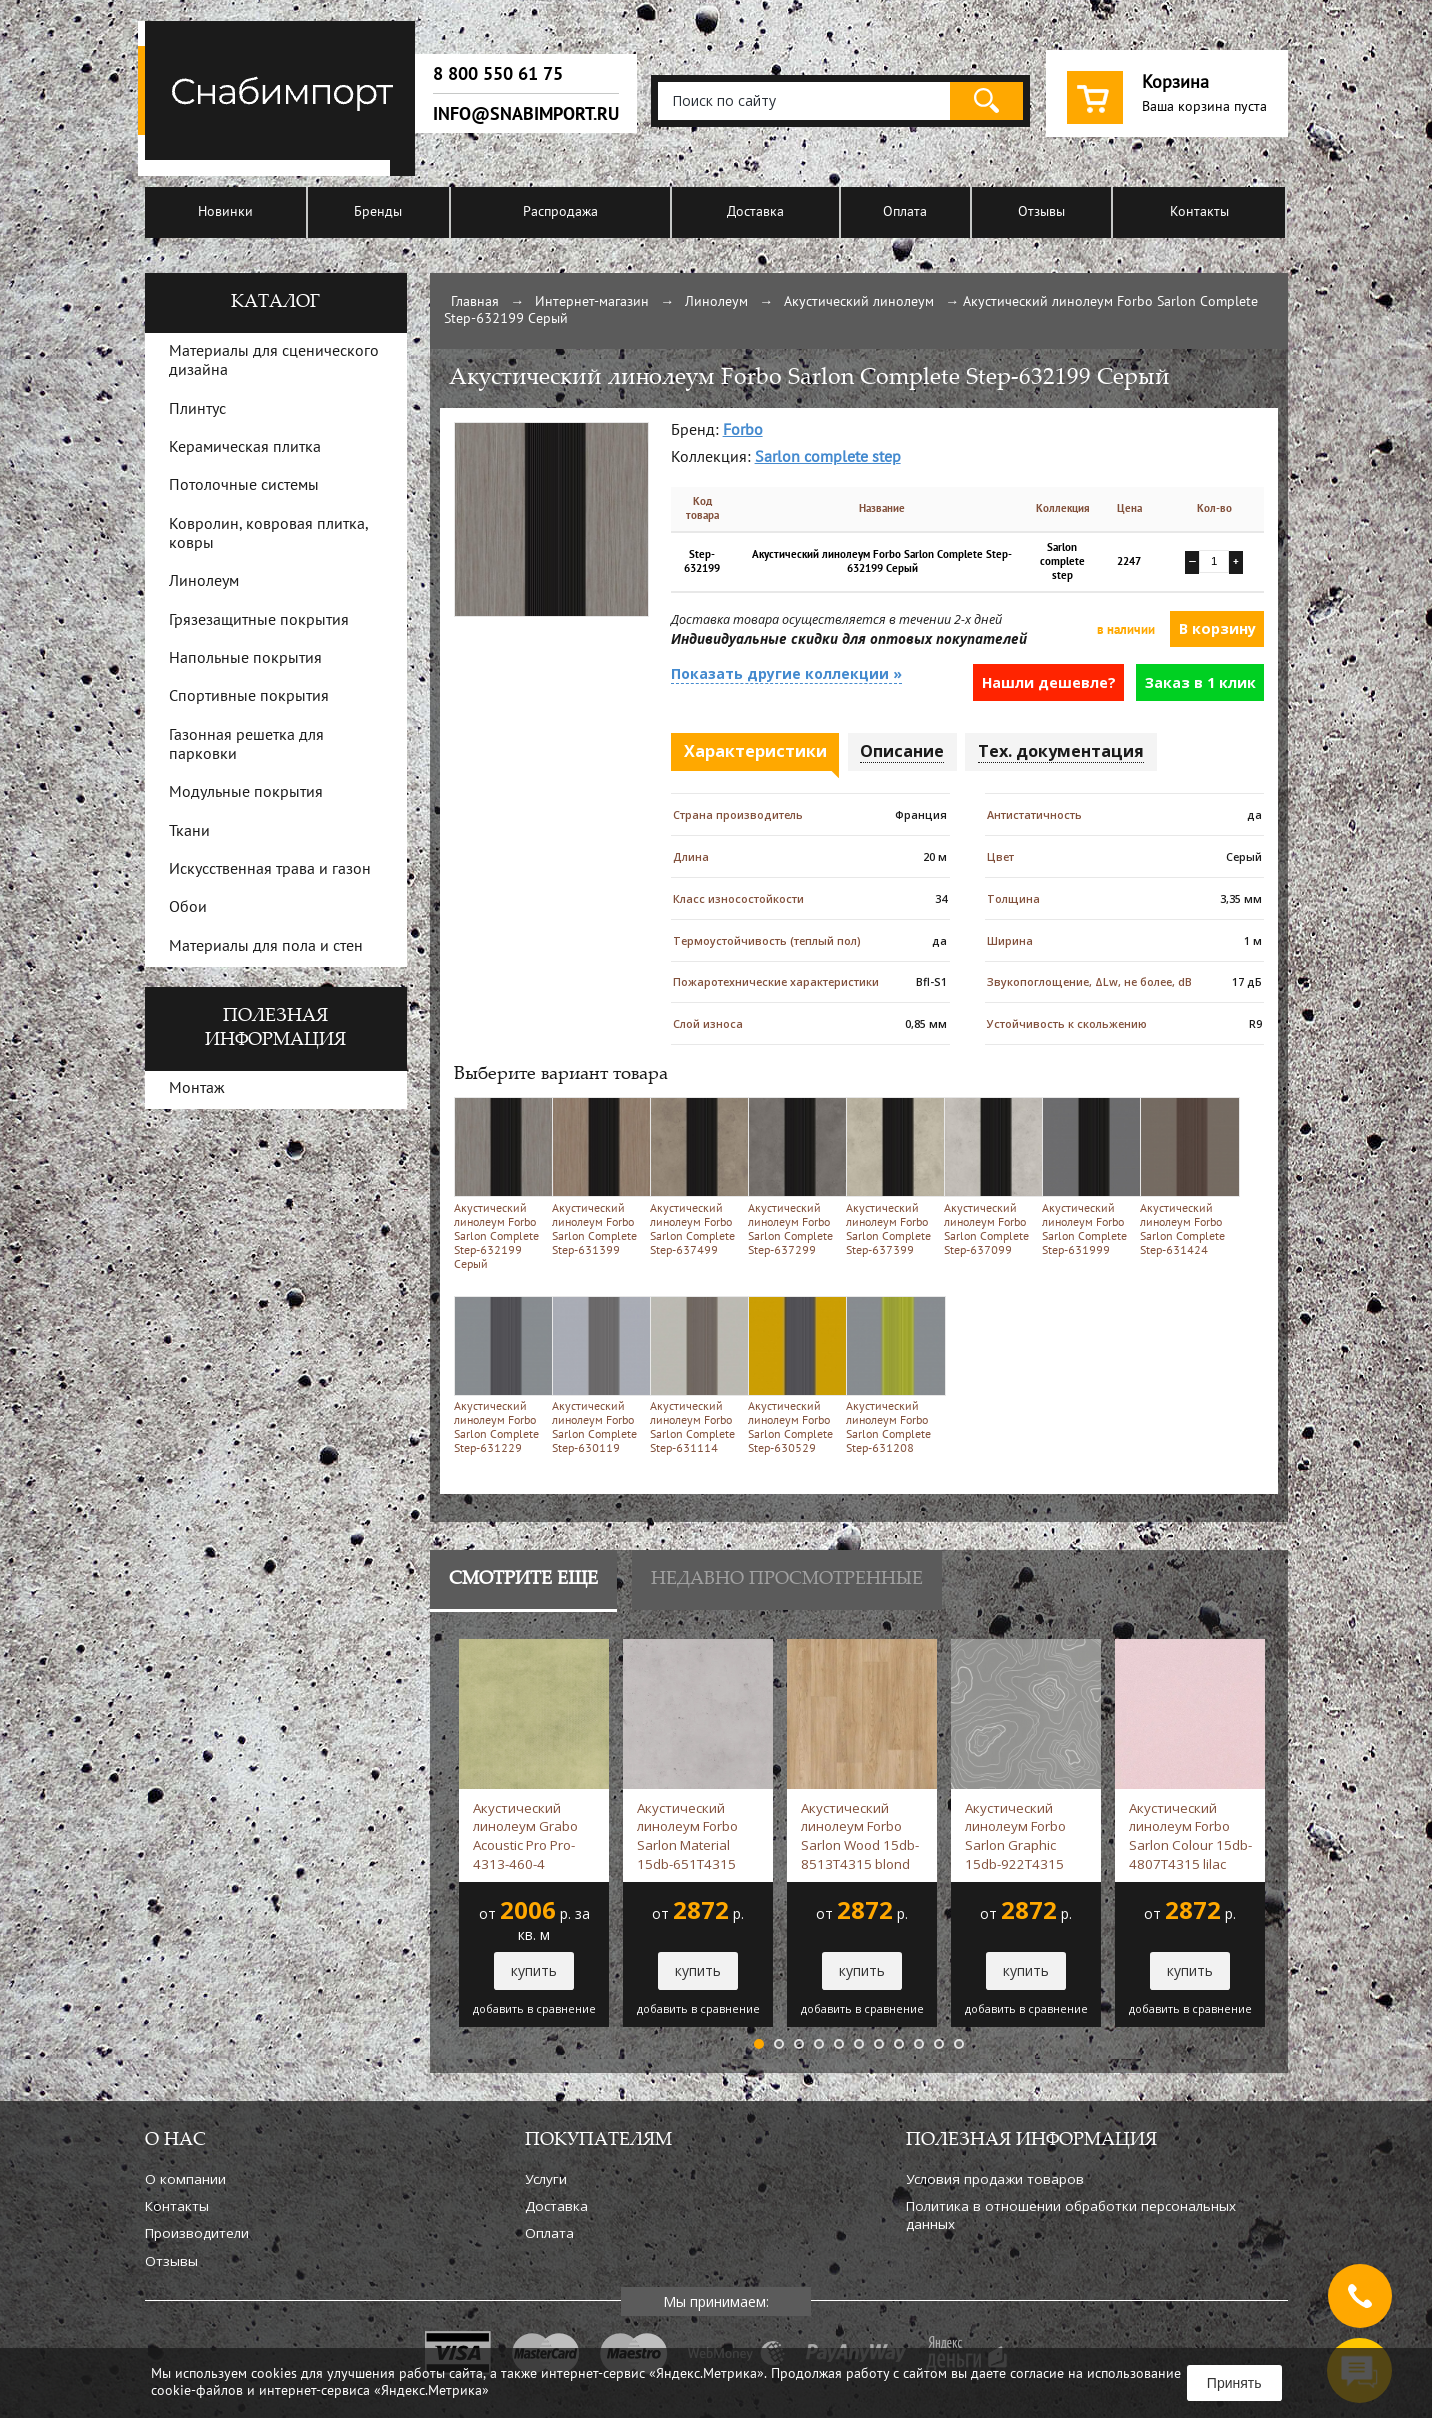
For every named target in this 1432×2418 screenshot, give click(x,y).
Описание (902, 751)
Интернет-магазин (592, 302)
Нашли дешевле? (1049, 682)
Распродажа (560, 212)
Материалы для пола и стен (266, 947)
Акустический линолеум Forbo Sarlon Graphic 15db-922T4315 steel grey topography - (1023, 1836)
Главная (475, 302)
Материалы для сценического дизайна (274, 361)
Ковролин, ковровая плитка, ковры (268, 534)
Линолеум (716, 302)
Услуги (546, 2179)
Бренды (378, 212)
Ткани (189, 832)
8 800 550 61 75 (498, 74)
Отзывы (1041, 212)
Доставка (755, 212)
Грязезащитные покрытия (259, 621)
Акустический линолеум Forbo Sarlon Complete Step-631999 (1087, 1176)
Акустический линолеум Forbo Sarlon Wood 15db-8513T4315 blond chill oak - (860, 1836)
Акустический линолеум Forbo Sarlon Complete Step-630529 (793, 1375)
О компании (185, 2179)
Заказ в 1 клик (1200, 682)
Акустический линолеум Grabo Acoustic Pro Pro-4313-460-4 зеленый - (525, 1836)
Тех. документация (1061, 751)
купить (534, 1970)
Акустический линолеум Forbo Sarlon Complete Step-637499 (695, 1176)
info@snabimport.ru (526, 114)
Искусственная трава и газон (270, 870)
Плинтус (197, 410)
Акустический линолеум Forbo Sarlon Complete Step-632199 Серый (499, 1183)
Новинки (225, 212)
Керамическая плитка (245, 448)
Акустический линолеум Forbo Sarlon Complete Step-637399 (891, 1176)
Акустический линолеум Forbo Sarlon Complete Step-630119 (597, 1375)
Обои (188, 908)
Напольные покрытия (245, 659)
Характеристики (755, 751)
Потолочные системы (244, 486)
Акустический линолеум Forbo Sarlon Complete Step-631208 (891, 1375)
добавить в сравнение (534, 2009)
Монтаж (197, 1089)
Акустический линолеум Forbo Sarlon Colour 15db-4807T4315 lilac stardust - (1190, 1836)
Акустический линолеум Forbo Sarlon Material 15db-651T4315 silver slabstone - (689, 1836)
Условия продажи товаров (995, 2179)
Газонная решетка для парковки (246, 745)
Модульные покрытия (246, 793)
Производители (197, 2233)
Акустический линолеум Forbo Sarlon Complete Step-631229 (499, 1375)
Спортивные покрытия (249, 697)
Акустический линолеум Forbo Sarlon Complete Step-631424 (1185, 1176)
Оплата (905, 212)
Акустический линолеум (859, 302)
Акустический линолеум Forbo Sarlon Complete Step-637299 (793, 1176)
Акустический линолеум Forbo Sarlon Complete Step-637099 (989, 1176)
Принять (1234, 2383)
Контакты (1199, 212)
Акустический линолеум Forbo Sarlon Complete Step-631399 (597, 1176)
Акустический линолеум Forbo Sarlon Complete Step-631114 (695, 1375)
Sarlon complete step (828, 458)
